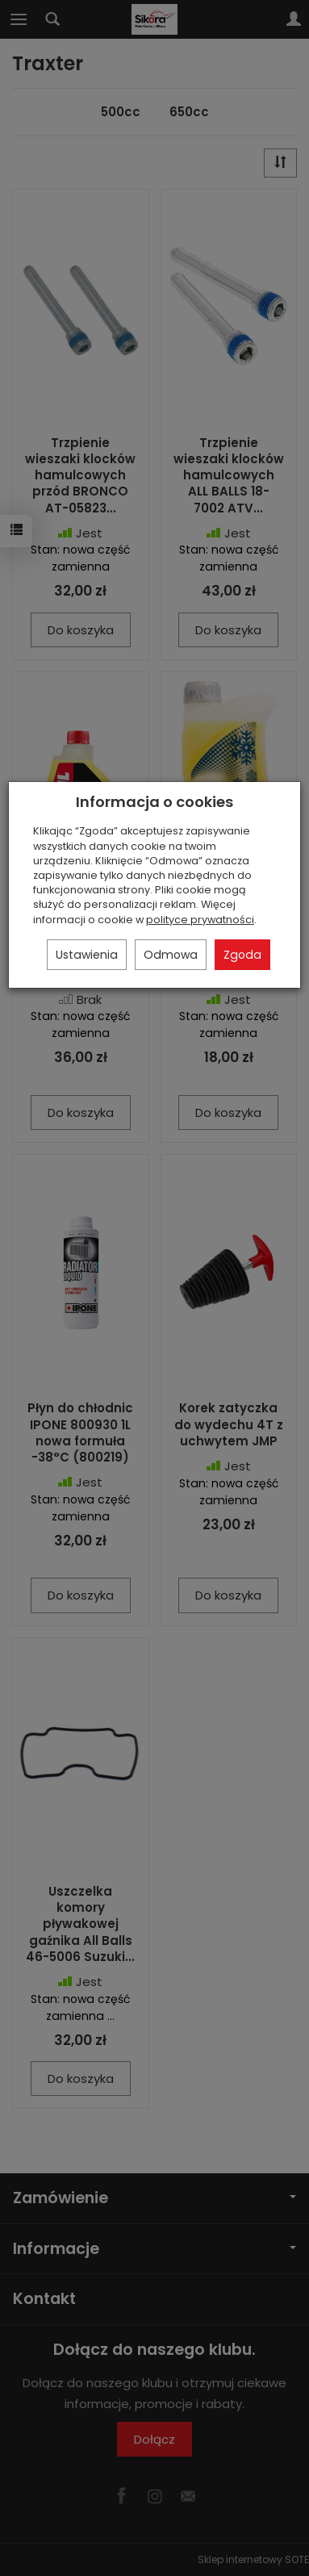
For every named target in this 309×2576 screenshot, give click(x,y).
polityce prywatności (200, 919)
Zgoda (242, 955)
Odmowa (171, 955)
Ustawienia (87, 955)
